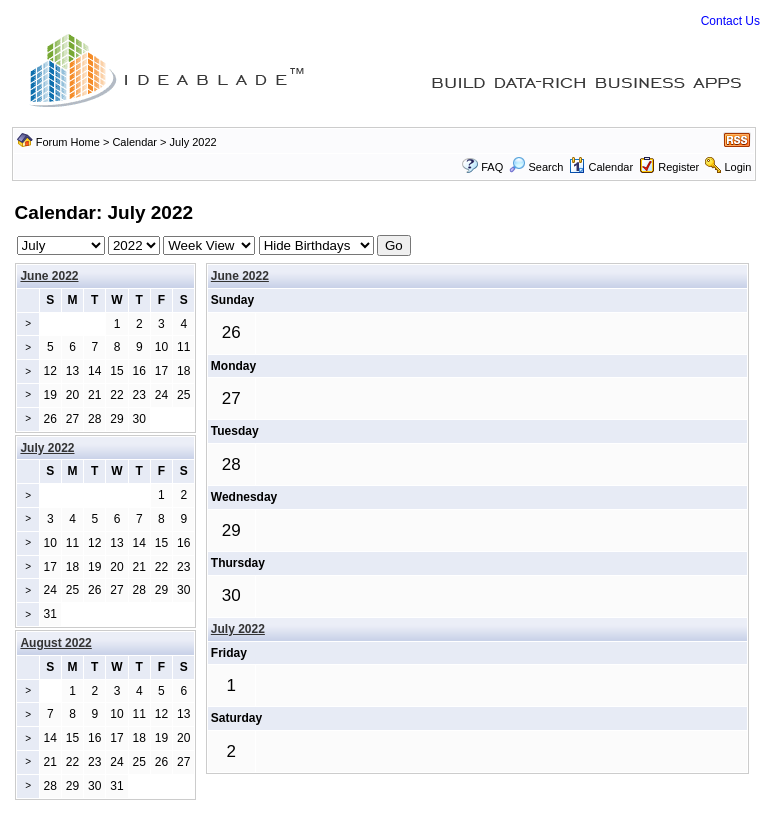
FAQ (492, 167)
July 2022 (238, 629)
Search (536, 167)
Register (678, 167)
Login (737, 167)
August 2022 (55, 643)
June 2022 (49, 276)
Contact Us (730, 21)
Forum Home (68, 142)
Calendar (134, 142)
